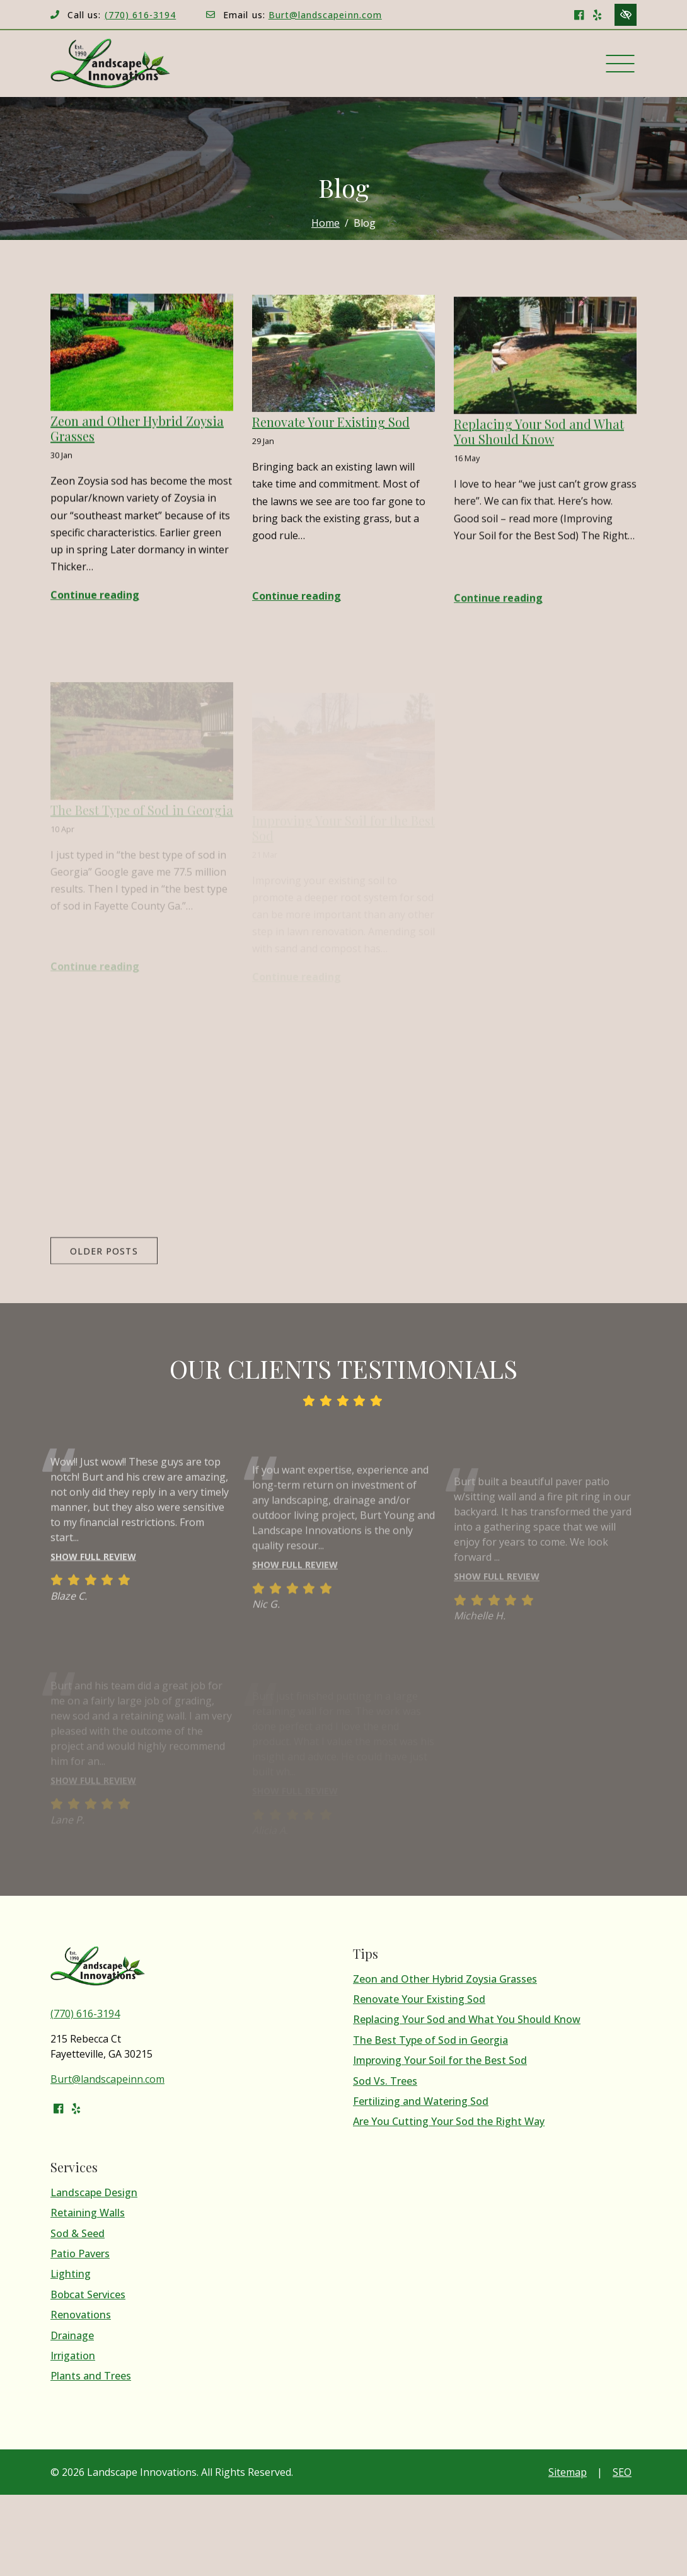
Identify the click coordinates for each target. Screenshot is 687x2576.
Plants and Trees (90, 2376)
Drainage (72, 2335)
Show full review (93, 1579)
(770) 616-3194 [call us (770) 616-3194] (140, 15)
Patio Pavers (80, 2253)
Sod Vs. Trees (385, 2081)
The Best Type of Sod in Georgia (430, 2040)
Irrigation (72, 2355)
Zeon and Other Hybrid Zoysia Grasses (445, 1979)
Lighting (70, 2274)
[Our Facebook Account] (579, 14)
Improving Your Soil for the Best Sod (440, 2060)
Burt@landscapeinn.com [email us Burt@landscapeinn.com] (325, 15)
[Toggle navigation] (620, 63)
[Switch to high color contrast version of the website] (626, 15)
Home (325, 223)
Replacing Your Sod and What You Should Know (466, 2019)
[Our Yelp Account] (597, 14)
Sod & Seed (77, 2233)
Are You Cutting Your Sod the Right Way (449, 2121)
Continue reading (94, 597)
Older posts (104, 1273)
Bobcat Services (87, 2294)
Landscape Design (93, 2192)
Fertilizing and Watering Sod (420, 2101)
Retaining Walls (87, 2213)
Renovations (80, 2315)
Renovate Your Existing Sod (419, 1999)
